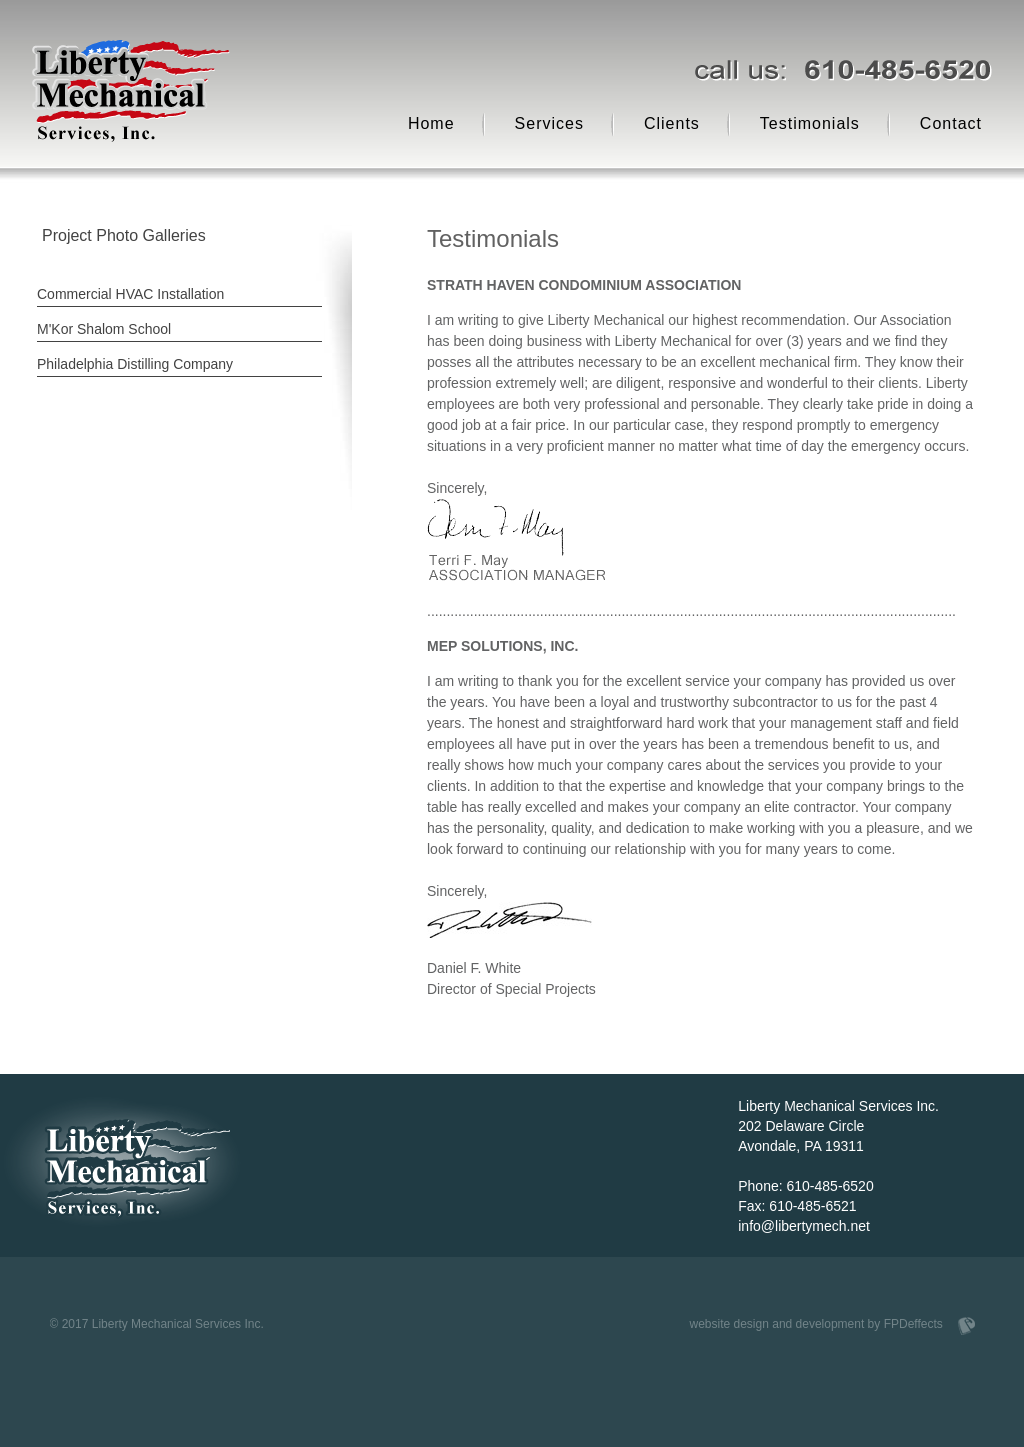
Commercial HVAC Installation (130, 294)
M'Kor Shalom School (104, 329)
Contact (951, 123)
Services (549, 123)
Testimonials (810, 123)
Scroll (148, 1272)
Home (431, 123)
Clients (672, 123)
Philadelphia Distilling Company (135, 364)
